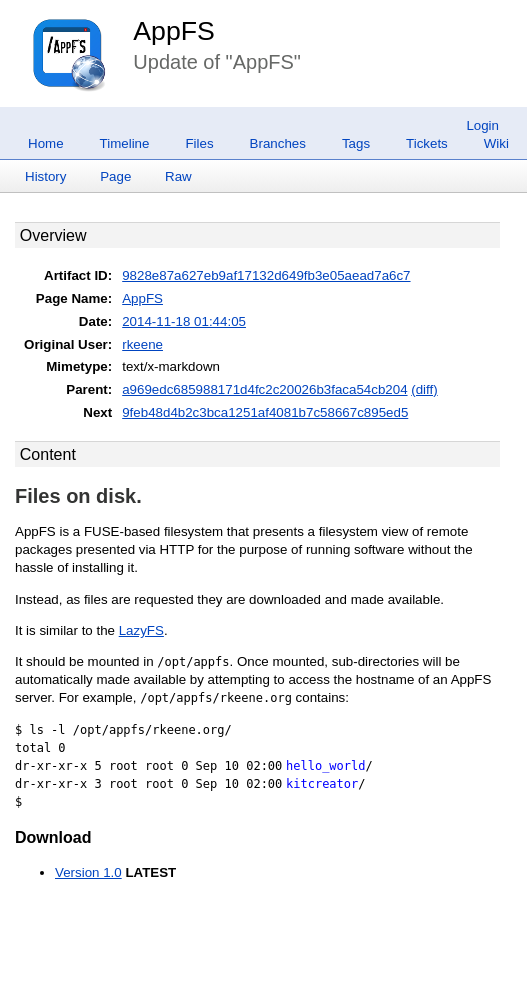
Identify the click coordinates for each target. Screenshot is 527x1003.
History (45, 176)
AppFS (174, 31)
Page (115, 176)
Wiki (496, 143)
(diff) (424, 389)
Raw (178, 176)
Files (199, 143)
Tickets (427, 143)
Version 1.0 (88, 872)
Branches (278, 143)
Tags (356, 143)
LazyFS (141, 630)
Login (482, 125)
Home (46, 143)
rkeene (142, 344)
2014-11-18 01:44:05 (184, 321)
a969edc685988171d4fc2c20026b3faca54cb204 (264, 389)
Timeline (125, 143)
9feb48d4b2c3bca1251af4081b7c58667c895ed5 (265, 412)
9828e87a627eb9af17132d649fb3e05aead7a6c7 (266, 275)
